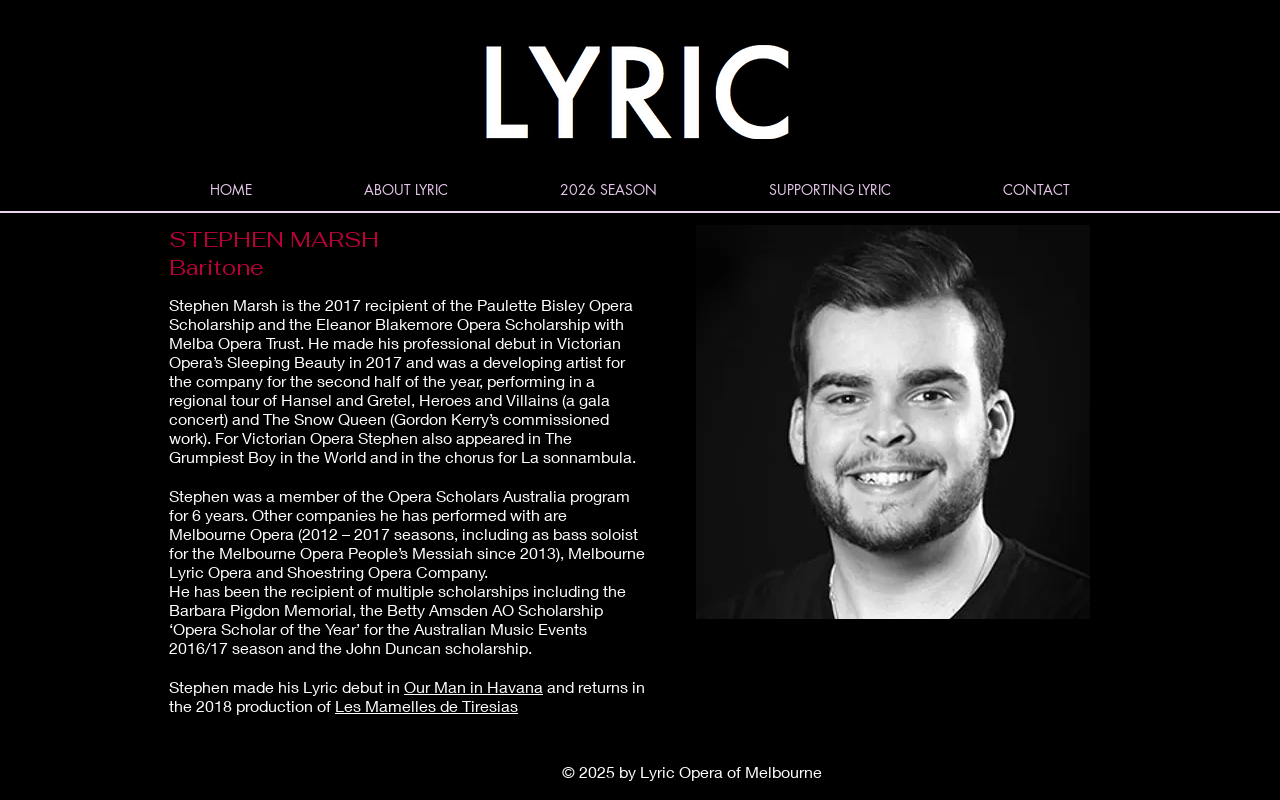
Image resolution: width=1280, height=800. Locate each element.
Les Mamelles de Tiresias (426, 705)
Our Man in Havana (473, 686)
